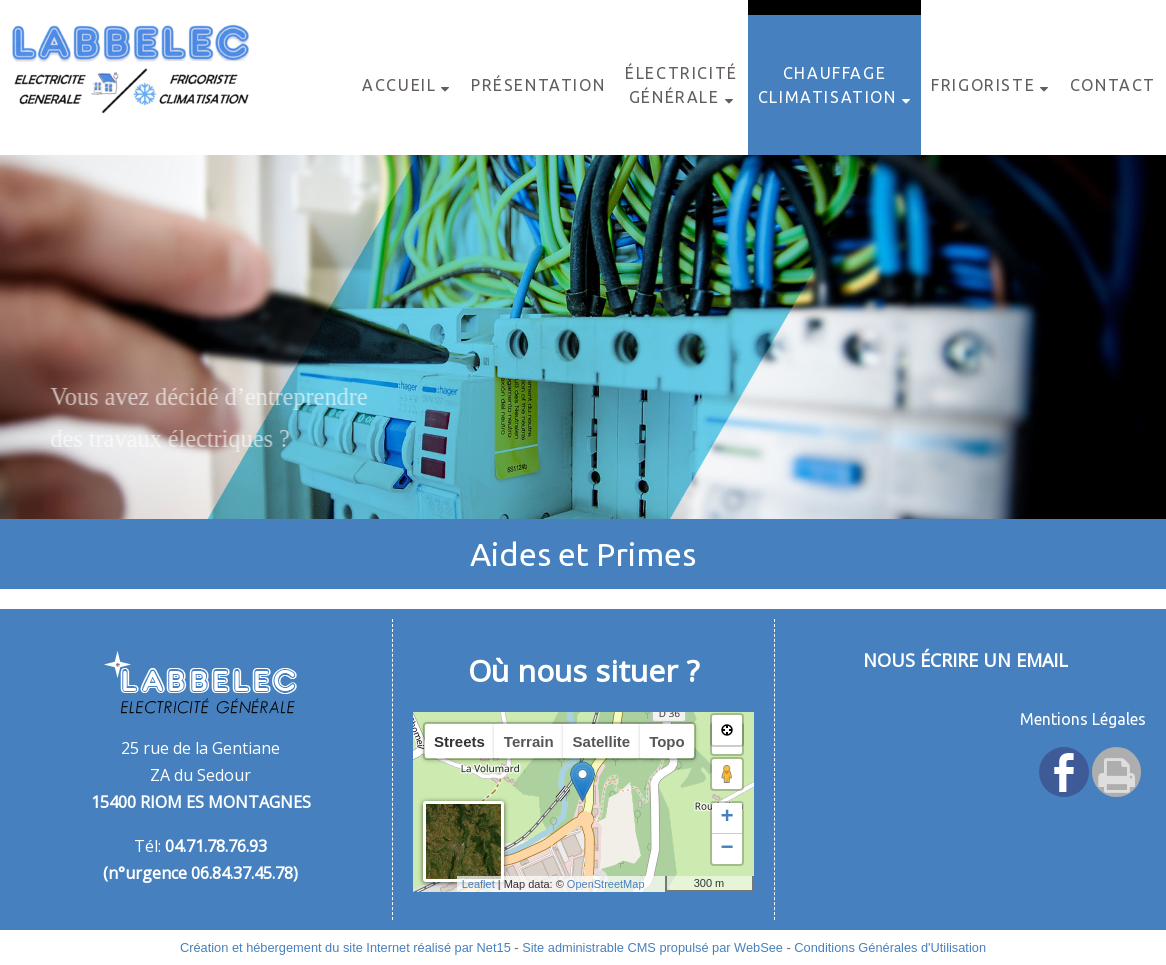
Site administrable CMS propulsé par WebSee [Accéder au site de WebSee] (652, 947)
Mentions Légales (1083, 719)
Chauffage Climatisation (827, 85)
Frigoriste (983, 85)
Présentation (538, 85)
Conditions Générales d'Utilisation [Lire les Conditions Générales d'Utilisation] (890, 947)
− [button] (726, 849)
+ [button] (726, 818)
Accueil (399, 85)
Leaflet (478, 884)
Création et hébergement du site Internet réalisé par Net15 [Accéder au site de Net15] (345, 947)
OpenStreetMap (606, 884)
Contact (1113, 85)
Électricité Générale (681, 85)
